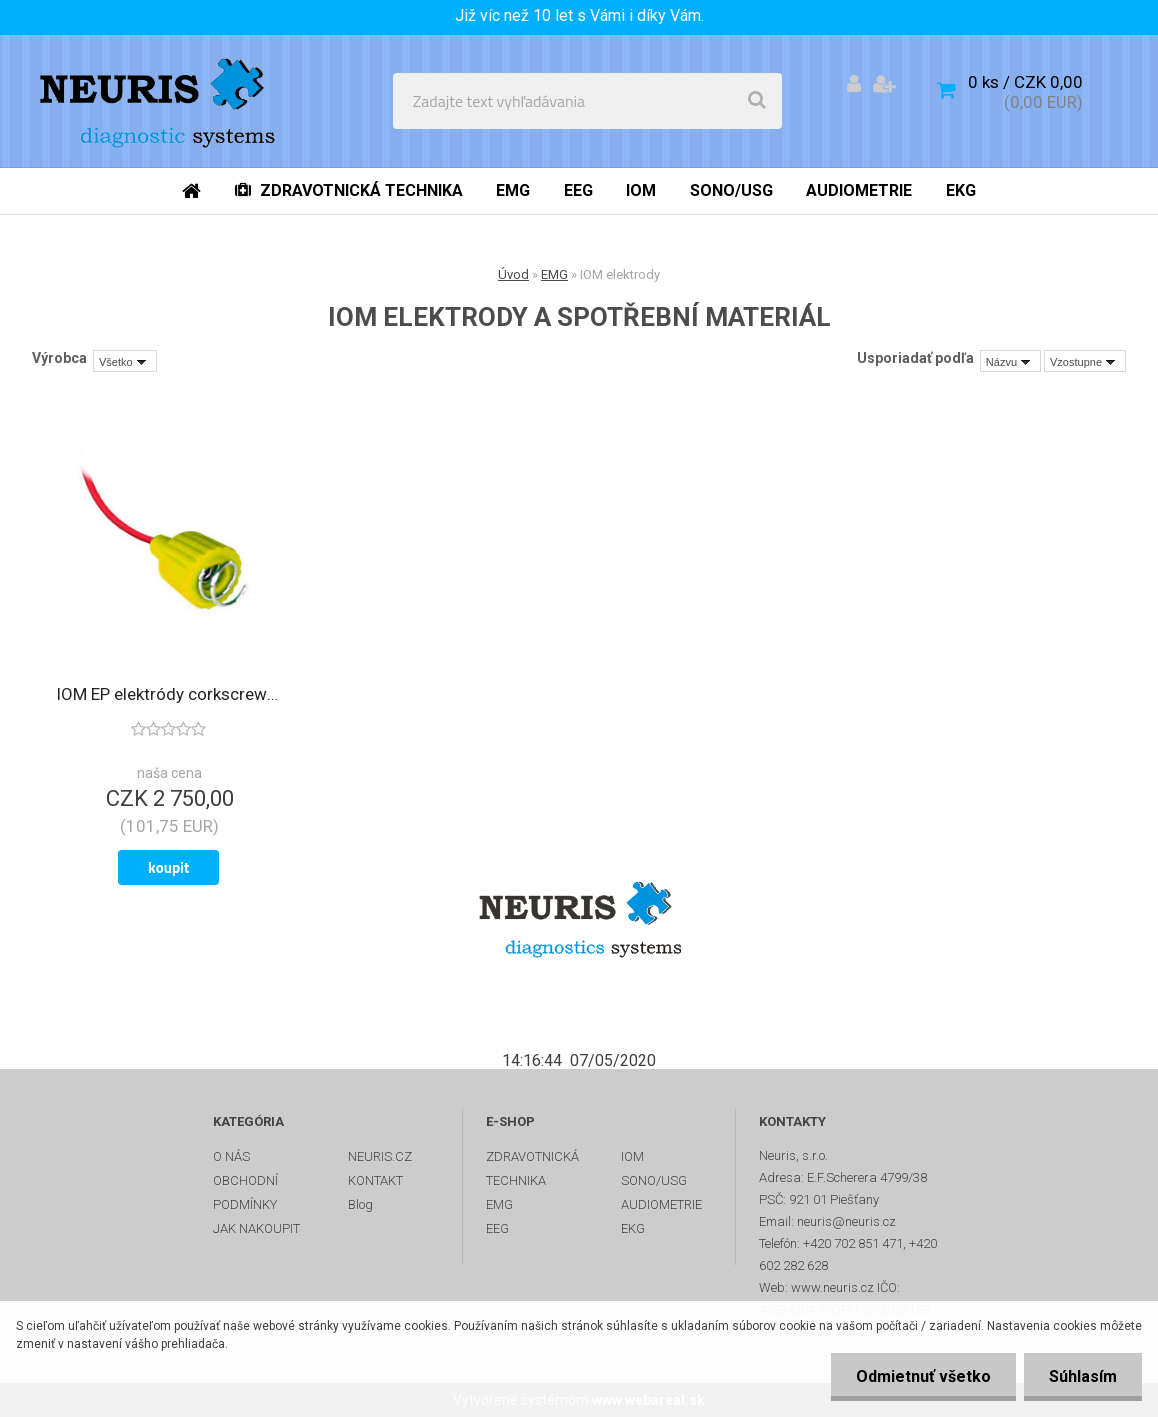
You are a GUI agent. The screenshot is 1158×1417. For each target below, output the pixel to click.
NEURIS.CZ (380, 1156)
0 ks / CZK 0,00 (1025, 82)
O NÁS (231, 1156)
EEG (497, 1228)
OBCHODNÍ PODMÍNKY (245, 1192)
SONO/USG (654, 1180)
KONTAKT (375, 1180)
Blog (360, 1204)
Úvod (513, 274)
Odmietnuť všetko (923, 1376)
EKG (633, 1228)
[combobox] (1010, 361)
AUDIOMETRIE (661, 1204)
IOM (632, 1156)
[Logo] (161, 101)
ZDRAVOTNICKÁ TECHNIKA (532, 1168)
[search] (757, 101)
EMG (554, 274)
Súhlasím (1083, 1376)
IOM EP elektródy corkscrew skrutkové (169, 694)
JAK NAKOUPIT (256, 1228)
